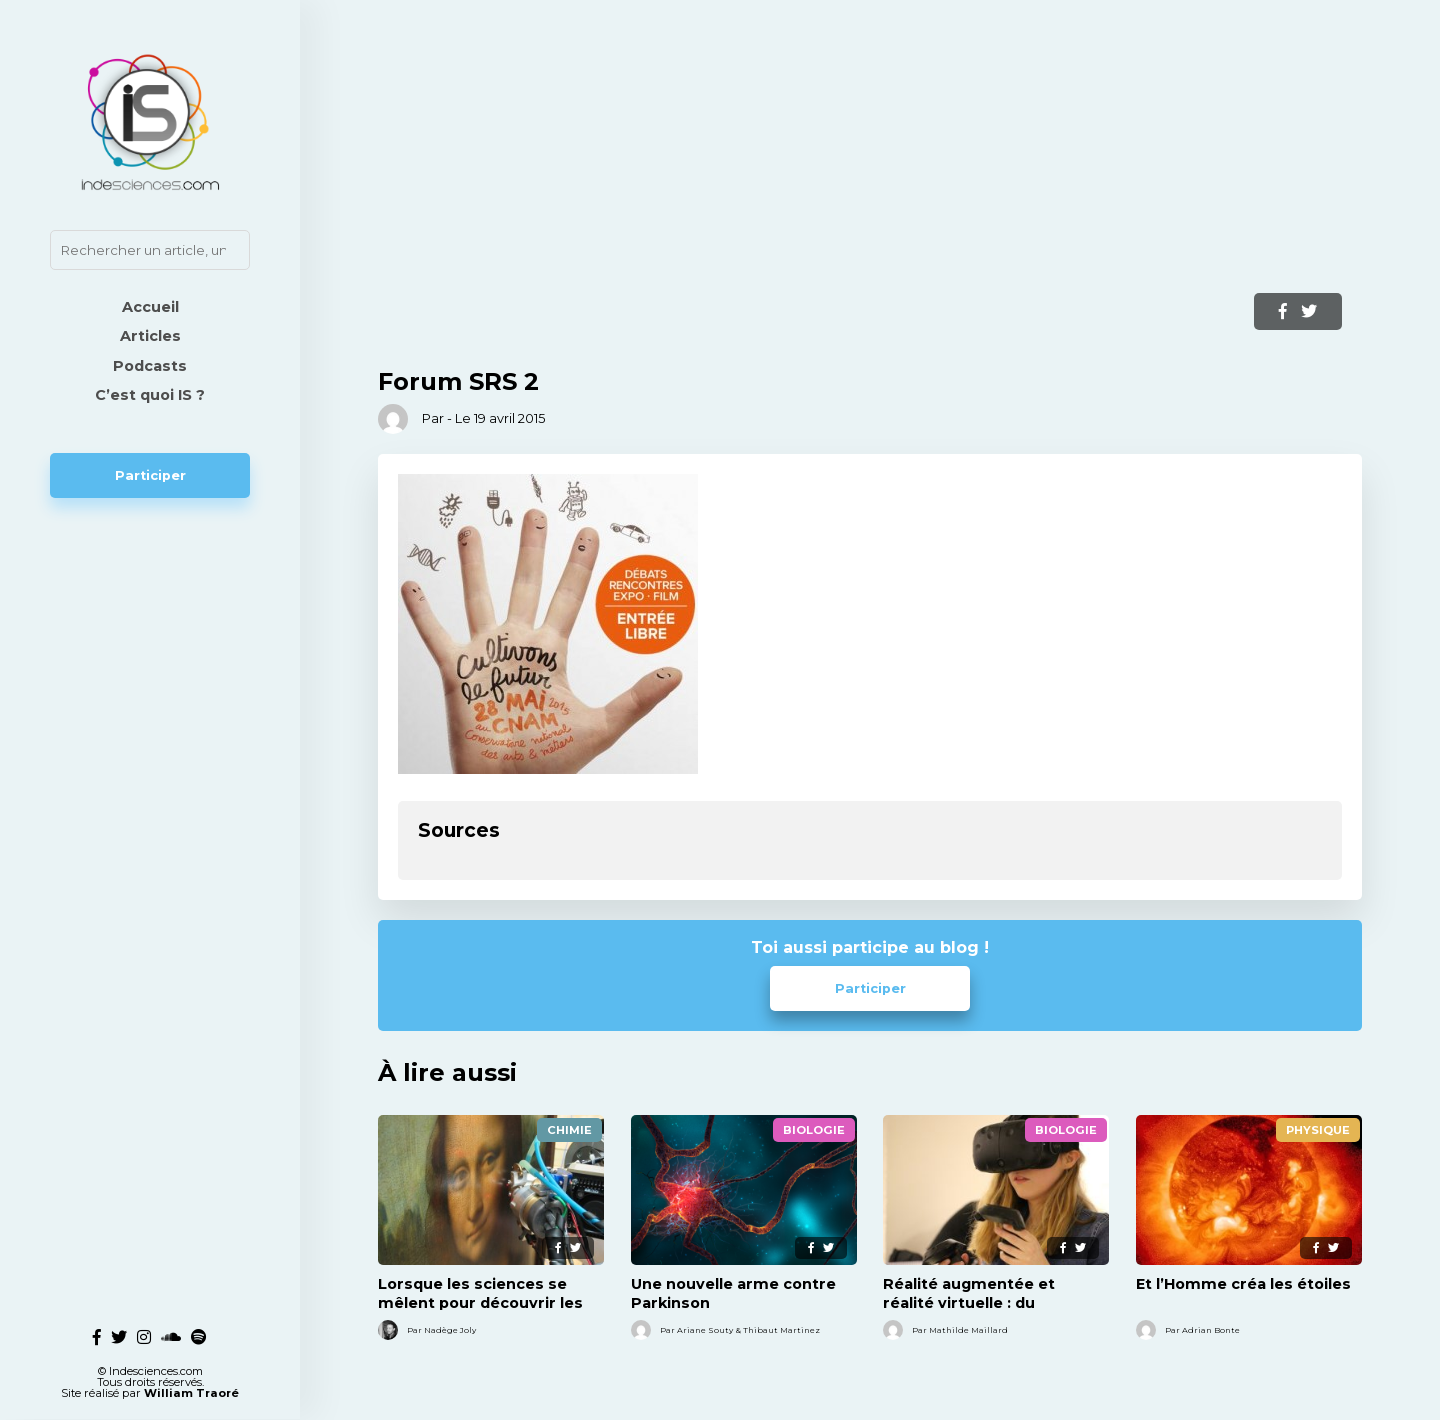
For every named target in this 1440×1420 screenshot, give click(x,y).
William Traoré (191, 1382)
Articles (150, 336)
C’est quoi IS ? (150, 395)
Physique (1318, 1130)
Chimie (569, 1130)
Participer (150, 475)
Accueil (150, 307)
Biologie (814, 1130)
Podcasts (150, 366)
